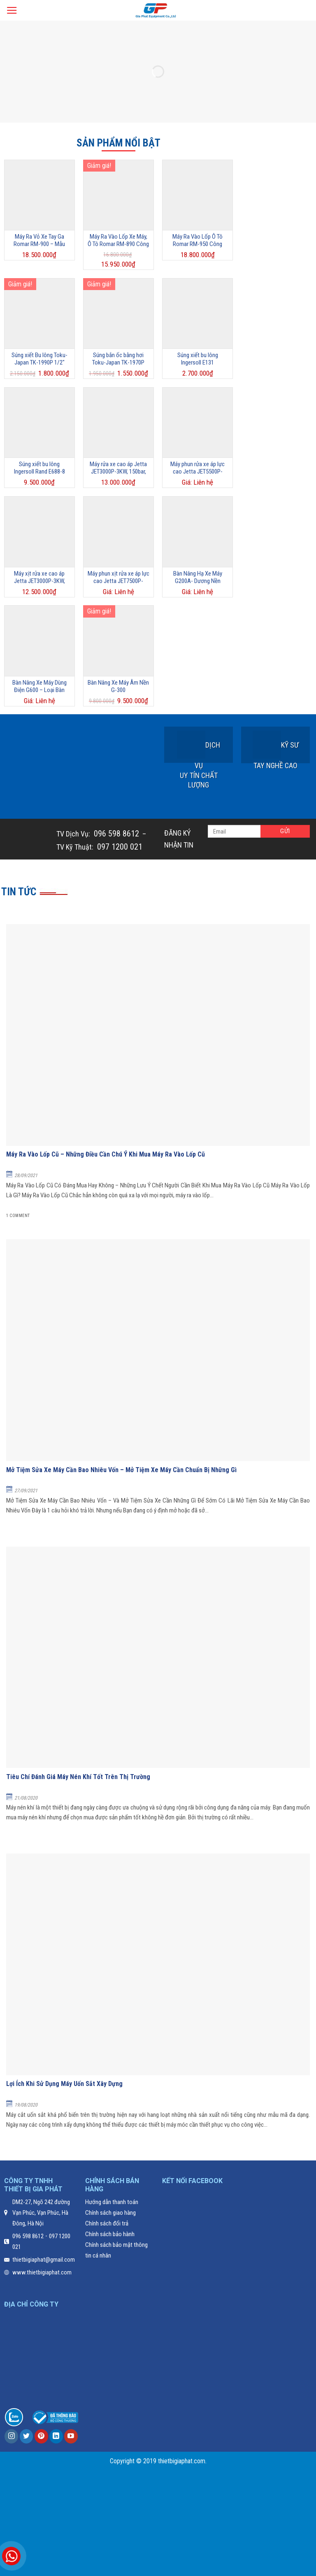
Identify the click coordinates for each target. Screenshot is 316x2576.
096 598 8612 (115, 834)
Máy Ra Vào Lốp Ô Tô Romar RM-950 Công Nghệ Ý (197, 240)
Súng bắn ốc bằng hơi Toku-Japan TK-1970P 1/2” (118, 358)
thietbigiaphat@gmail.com (43, 2259)
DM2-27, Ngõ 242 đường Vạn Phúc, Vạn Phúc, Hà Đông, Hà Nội (41, 2212)
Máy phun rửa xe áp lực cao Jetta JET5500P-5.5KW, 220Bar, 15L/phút (197, 467)
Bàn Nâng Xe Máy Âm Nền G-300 (118, 686)
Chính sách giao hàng (110, 2212)
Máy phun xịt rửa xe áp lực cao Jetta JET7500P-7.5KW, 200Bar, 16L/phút (118, 577)
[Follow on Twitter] (26, 2436)
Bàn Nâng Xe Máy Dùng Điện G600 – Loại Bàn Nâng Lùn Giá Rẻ (39, 686)
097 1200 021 (118, 847)
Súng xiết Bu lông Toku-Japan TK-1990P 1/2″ (39, 358)
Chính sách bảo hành (110, 2234)
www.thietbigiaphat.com (42, 2272)
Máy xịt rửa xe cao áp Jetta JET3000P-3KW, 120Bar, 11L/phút (39, 577)
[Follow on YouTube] (71, 2436)
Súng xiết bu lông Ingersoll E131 (197, 358)
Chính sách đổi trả (106, 2223)
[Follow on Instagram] (11, 2436)
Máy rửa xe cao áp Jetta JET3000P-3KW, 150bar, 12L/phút (118, 467)
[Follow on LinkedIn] (56, 2436)
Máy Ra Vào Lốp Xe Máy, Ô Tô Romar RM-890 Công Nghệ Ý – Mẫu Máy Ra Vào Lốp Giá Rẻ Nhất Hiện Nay (118, 240)
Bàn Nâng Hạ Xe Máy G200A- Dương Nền (197, 577)
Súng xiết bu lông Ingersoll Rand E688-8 (39, 467)
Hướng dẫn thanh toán (111, 2202)
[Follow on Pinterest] (41, 2436)
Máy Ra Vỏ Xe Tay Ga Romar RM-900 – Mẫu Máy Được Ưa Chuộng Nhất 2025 (39, 240)
